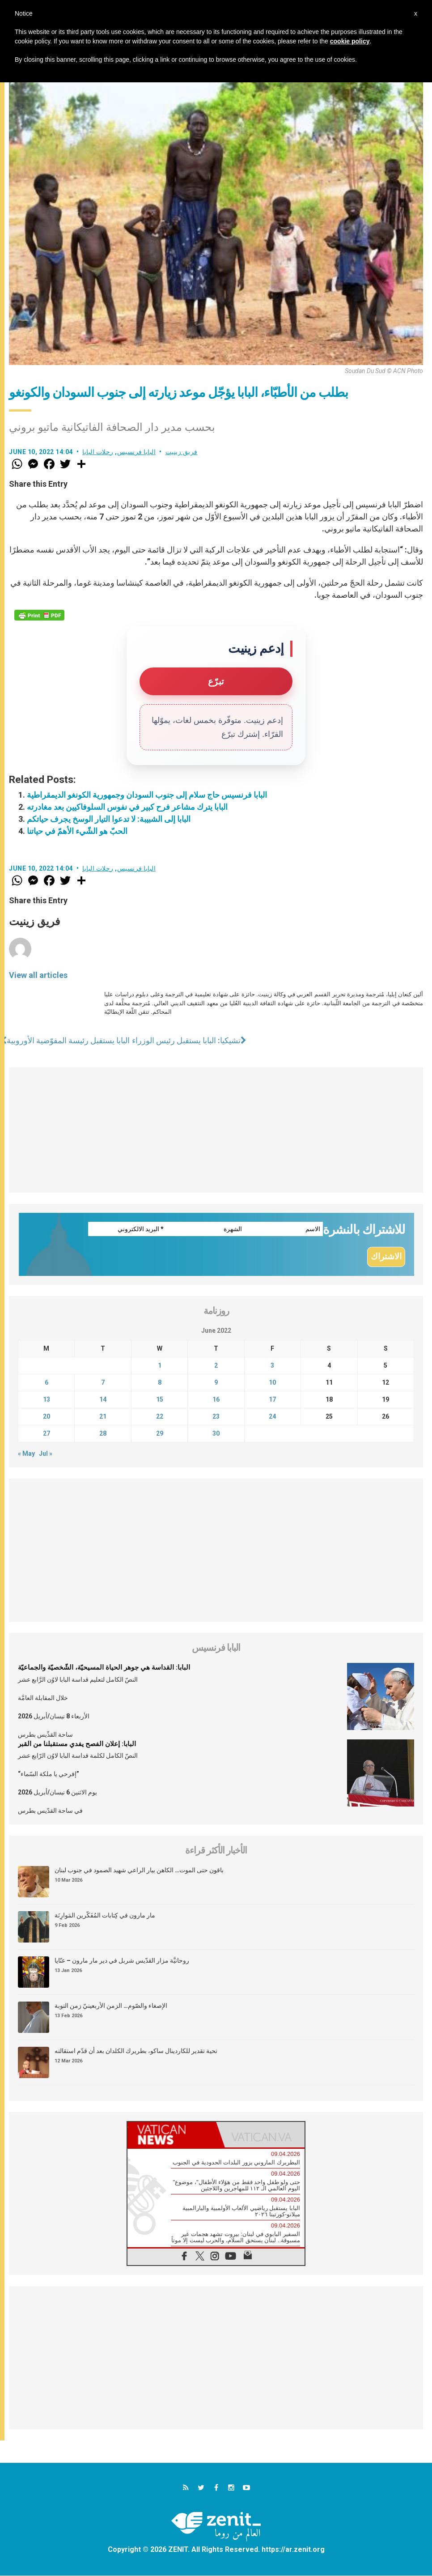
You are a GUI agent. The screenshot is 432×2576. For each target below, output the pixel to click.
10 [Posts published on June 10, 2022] (272, 1382)
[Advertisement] (216, 1130)
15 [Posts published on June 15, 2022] (159, 1399)
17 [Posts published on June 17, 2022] (272, 1399)
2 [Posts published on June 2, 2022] (216, 1365)
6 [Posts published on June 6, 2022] (46, 1382)
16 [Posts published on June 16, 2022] (216, 1399)
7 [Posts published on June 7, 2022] (103, 1382)
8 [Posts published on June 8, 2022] (159, 1382)
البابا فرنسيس (136, 451)
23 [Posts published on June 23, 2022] (216, 1416)
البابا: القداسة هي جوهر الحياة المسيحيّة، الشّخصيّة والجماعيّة (104, 1668)
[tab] (171, 2135)
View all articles (38, 975)
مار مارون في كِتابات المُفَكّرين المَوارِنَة (105, 1915)
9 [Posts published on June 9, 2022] (216, 1382)
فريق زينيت (181, 451)
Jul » (45, 1454)
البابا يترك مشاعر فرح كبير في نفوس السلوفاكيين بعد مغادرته (127, 807)
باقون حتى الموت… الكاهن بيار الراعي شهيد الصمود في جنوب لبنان (139, 1870)
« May (26, 1454)
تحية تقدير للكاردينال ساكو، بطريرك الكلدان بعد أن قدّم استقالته (136, 2051)
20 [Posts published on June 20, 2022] (46, 1416)
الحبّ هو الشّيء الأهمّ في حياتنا (77, 831)
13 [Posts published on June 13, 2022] (46, 1399)
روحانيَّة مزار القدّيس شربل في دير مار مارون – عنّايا (122, 1960)
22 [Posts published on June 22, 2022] (159, 1416)
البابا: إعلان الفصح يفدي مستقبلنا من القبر (77, 1744)
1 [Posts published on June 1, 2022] (159, 1365)
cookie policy (350, 41)
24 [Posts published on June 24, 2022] (272, 1416)
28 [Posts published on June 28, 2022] (102, 1433)
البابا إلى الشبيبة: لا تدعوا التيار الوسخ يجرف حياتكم (109, 819)
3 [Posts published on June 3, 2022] (272, 1365)
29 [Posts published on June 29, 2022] (159, 1433)
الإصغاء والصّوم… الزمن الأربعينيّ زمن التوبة (111, 2006)
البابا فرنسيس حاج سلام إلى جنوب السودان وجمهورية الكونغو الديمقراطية (147, 794)
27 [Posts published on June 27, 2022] (46, 1433)
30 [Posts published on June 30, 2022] (216, 1433)
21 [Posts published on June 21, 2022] (102, 1416)
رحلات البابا (98, 451)
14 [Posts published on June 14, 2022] (102, 1399)
